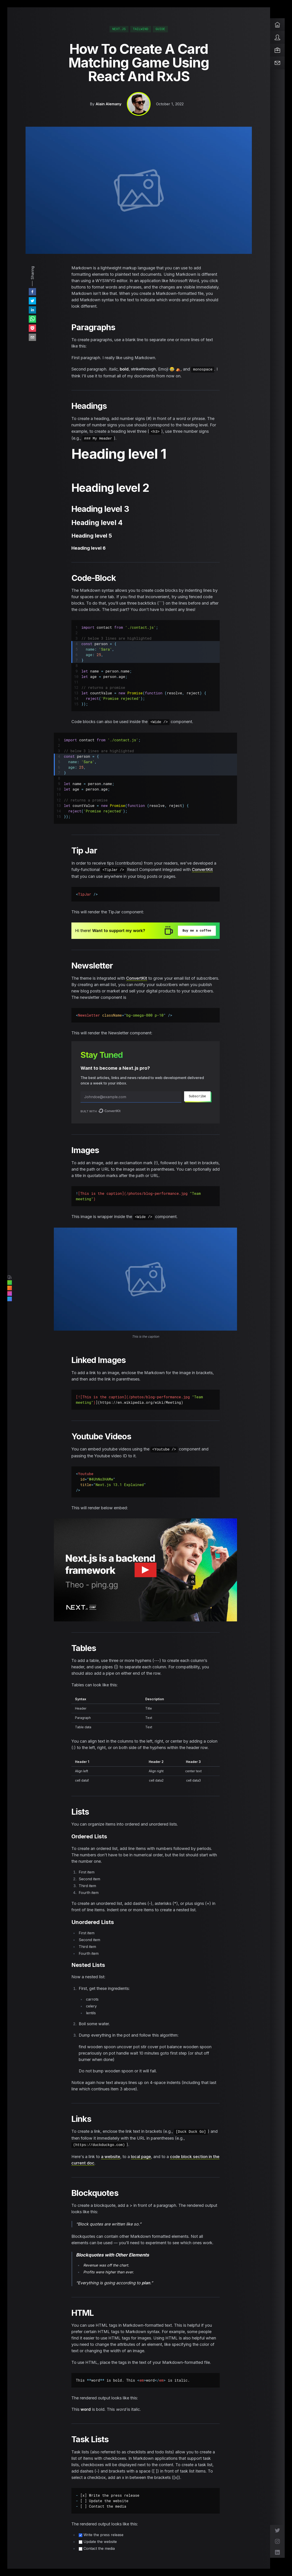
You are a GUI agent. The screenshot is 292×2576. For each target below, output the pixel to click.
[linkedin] (32, 310)
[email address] (131, 1097)
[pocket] (32, 328)
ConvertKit (202, 869)
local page (141, 2156)
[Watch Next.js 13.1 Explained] (145, 1570)
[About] (277, 37)
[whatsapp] (32, 319)
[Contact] (277, 63)
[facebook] (32, 291)
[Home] (277, 24)
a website (110, 2156)
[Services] (277, 50)
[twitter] (32, 300)
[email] (32, 337)
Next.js (119, 29)
